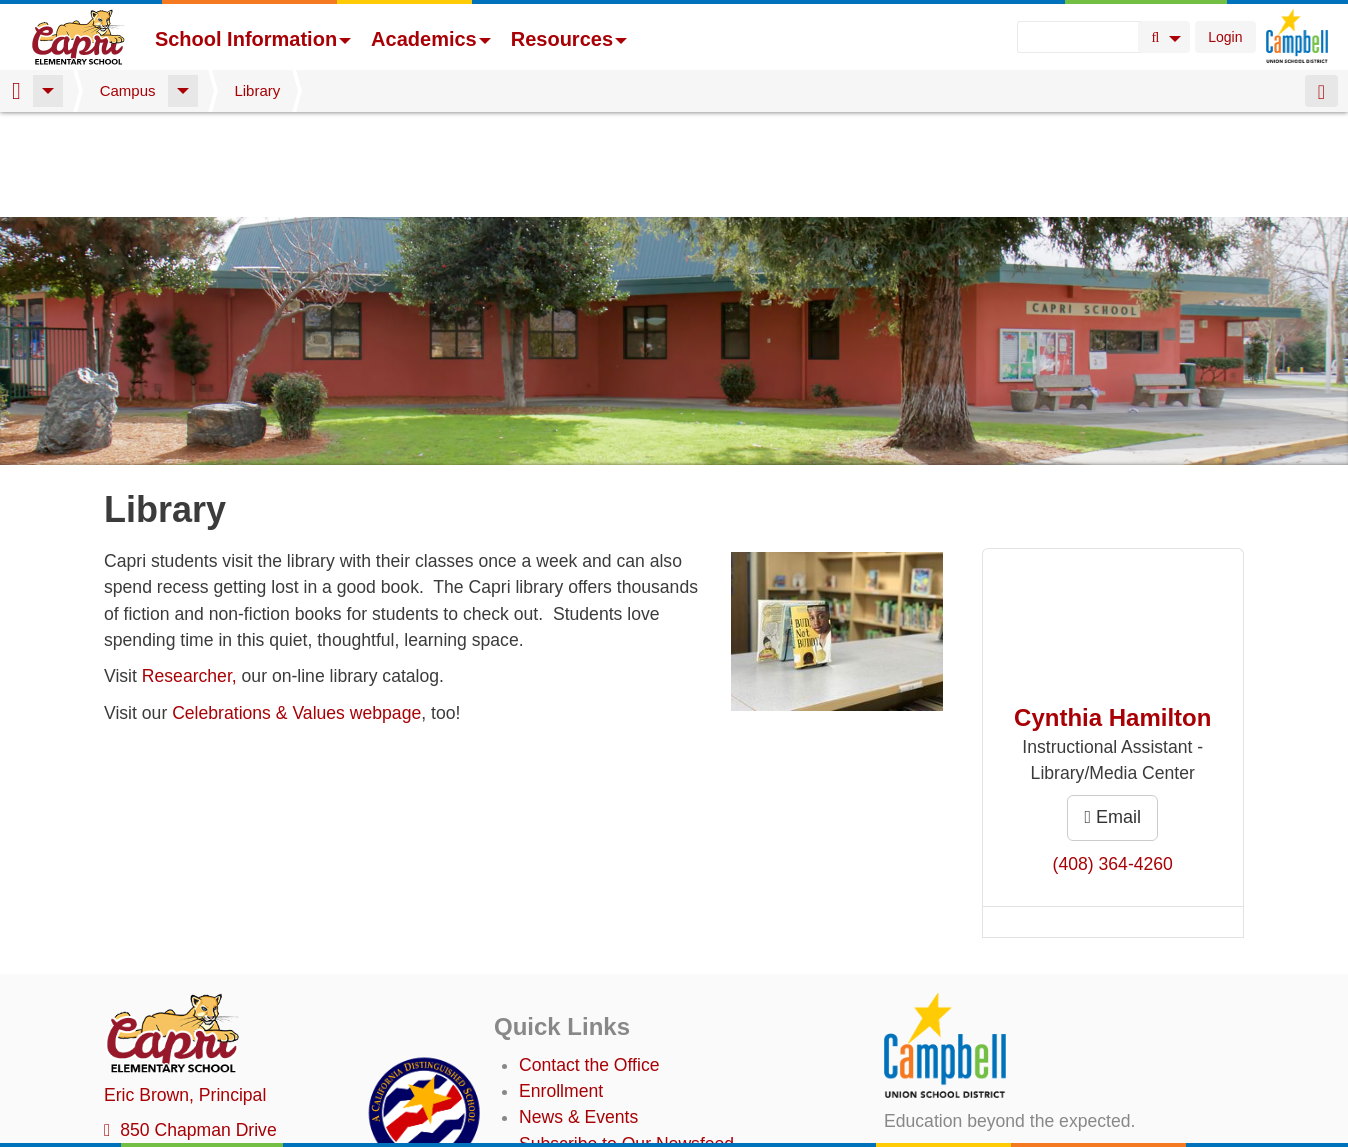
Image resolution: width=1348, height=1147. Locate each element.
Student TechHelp (588, 1092)
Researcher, (189, 571)
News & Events (578, 1012)
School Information (253, 39)
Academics (431, 39)
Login (1225, 37)
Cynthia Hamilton (1112, 612)
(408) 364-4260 (1113, 759)
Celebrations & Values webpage (296, 608)
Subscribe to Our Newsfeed (626, 1039)
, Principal (185, 990)
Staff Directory (574, 1065)
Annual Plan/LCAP (592, 1128)
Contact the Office (589, 960)
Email (1112, 712)
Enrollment (561, 986)
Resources (569, 39)
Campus (128, 90)
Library (257, 90)
